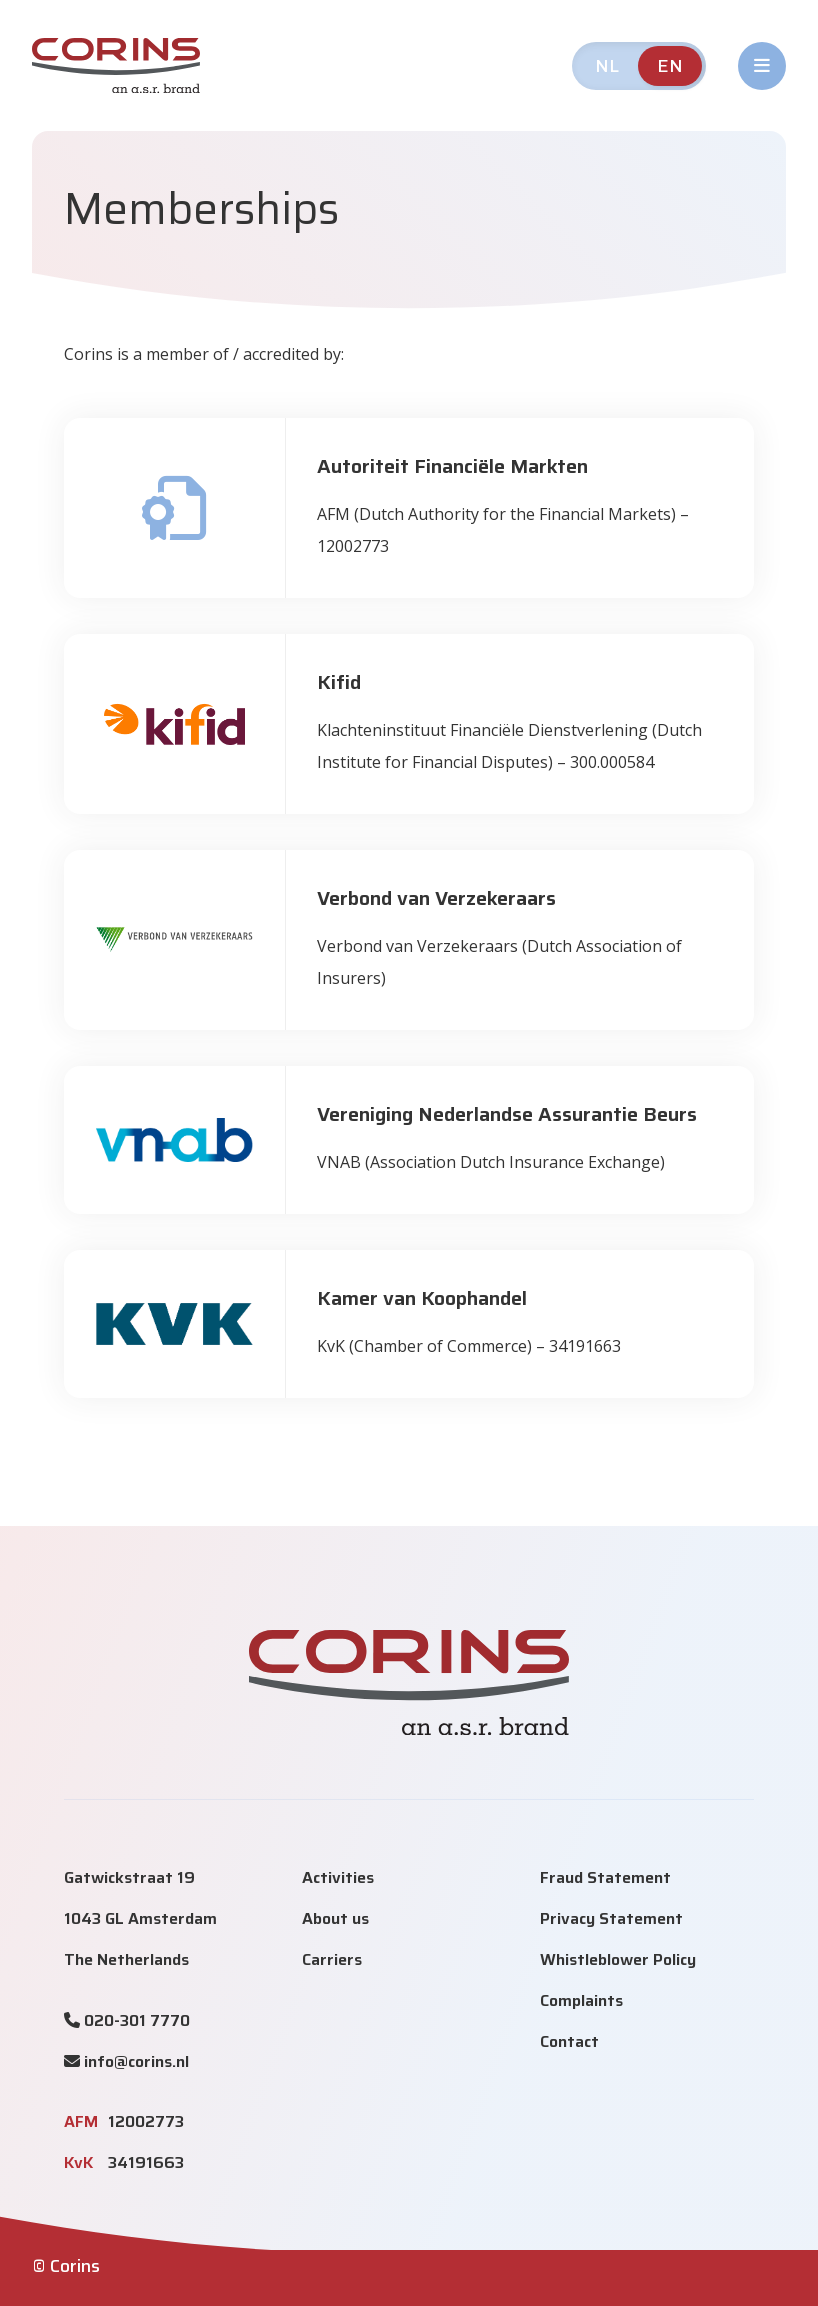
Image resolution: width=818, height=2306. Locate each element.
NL (607, 66)
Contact (569, 2041)
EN (670, 66)
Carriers (332, 1959)
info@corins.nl (136, 2061)
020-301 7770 (137, 2020)
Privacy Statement (611, 1918)
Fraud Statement (605, 1877)
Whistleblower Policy (618, 1959)
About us (335, 1918)
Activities (338, 1877)
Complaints (581, 2000)
